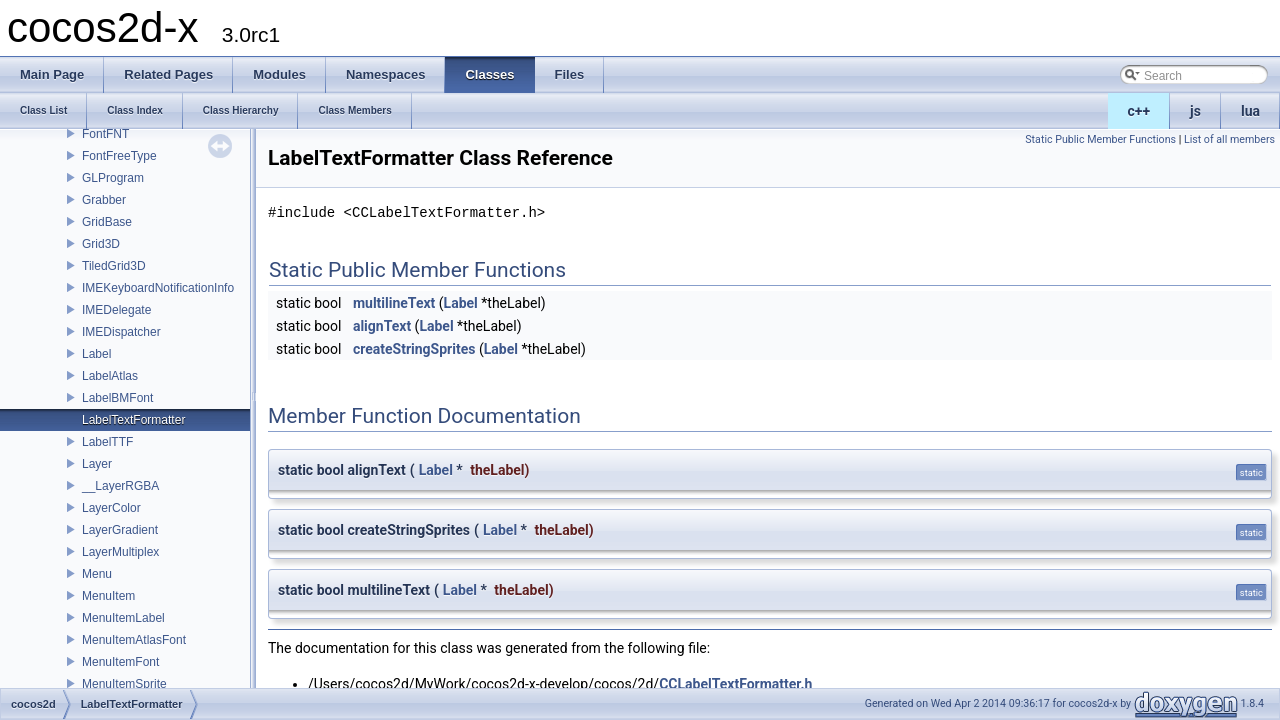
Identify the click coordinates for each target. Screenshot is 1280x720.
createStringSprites (414, 349)
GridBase (107, 222)
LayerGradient (120, 530)
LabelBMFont (117, 398)
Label (96, 354)
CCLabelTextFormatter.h (735, 684)
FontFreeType (119, 156)
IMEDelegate (116, 310)
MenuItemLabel (123, 618)
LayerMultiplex (120, 552)
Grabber (104, 200)
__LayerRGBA (120, 486)
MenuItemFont (120, 662)
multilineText (394, 303)
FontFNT (105, 134)
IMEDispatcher (121, 332)
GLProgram (113, 178)
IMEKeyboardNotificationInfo (158, 288)
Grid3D (101, 244)
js (1195, 111)
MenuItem (108, 596)
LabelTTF (107, 442)
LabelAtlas (110, 376)
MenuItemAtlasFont (134, 640)
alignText (382, 326)
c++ (1139, 111)
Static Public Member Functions (1100, 139)
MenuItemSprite (124, 684)
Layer (97, 464)
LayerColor (111, 508)
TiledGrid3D (114, 266)
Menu (97, 574)
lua (1250, 111)
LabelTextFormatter (133, 420)
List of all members (1229, 139)
